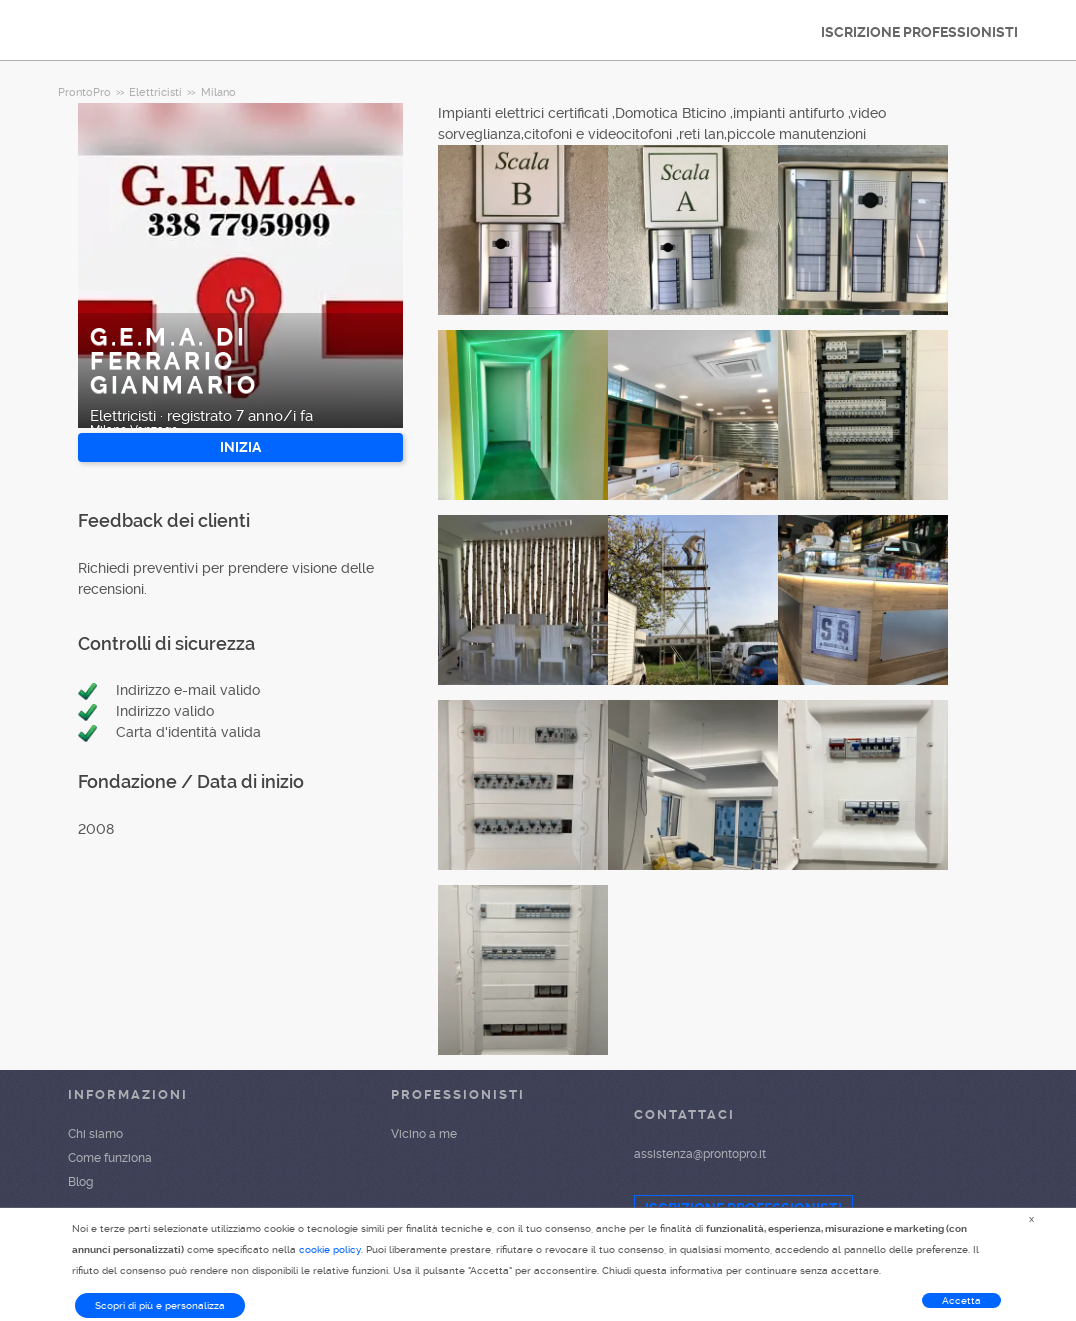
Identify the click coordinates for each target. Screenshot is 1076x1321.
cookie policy (330, 1249)
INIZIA (240, 447)
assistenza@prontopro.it (700, 1154)
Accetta (961, 1300)
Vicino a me (424, 1134)
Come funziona (110, 1158)
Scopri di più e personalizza (160, 1305)
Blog (80, 1182)
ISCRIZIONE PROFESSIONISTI (919, 32)
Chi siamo (95, 1134)
